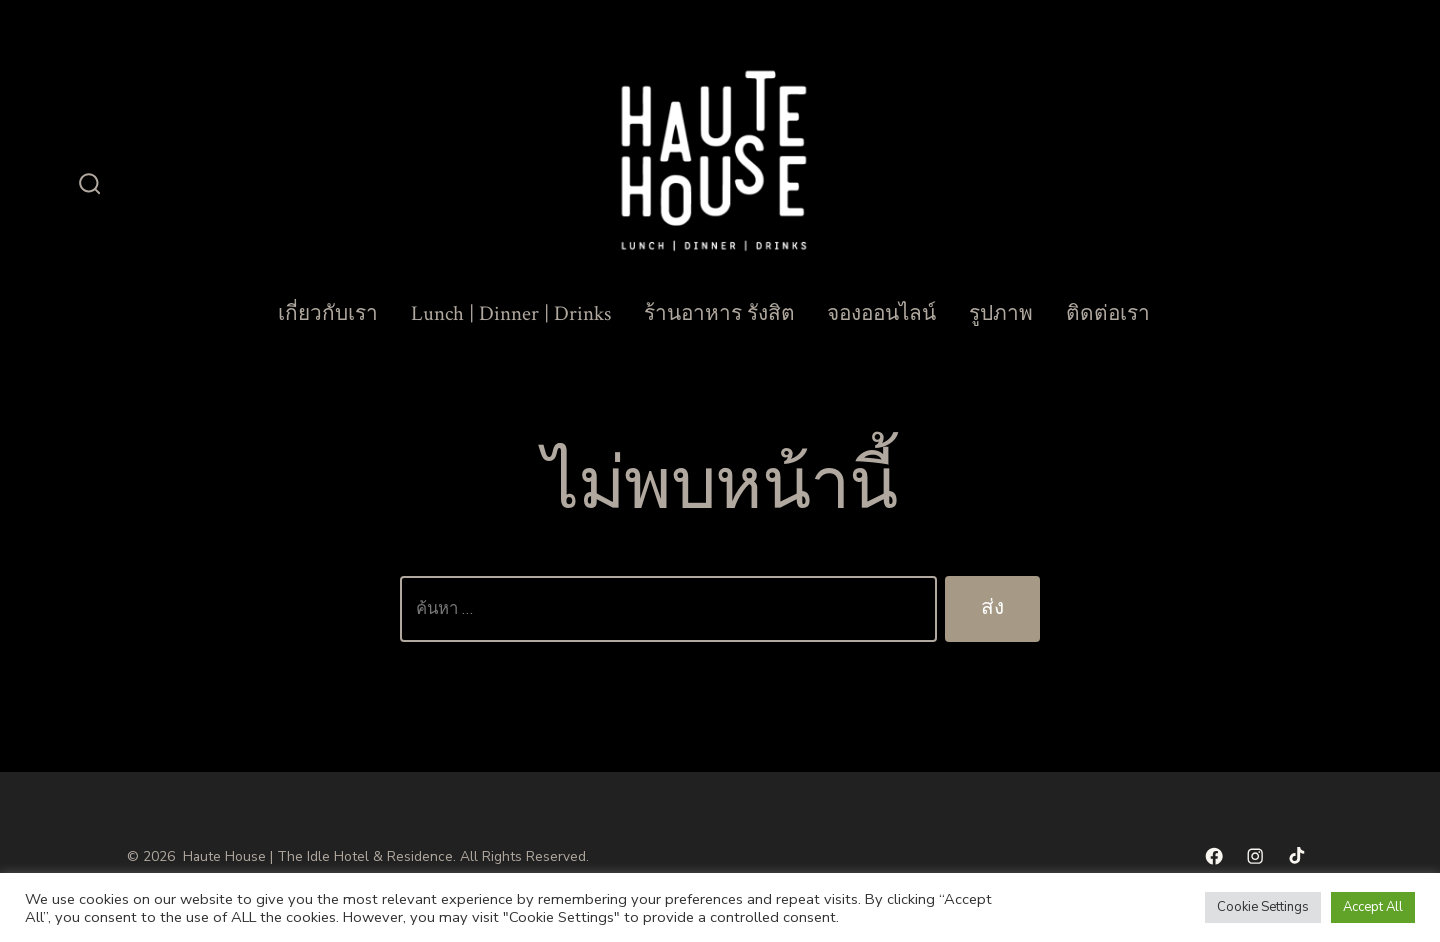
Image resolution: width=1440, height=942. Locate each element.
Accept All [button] (1373, 907)
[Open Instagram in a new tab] (1255, 856)
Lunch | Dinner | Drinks (511, 313)
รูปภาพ (1001, 313)
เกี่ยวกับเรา (328, 313)
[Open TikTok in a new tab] (1295, 856)
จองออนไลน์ (881, 313)
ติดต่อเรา (1108, 313)
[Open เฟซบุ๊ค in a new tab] (1214, 856)
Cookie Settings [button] (1263, 907)
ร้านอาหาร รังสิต (719, 313)
